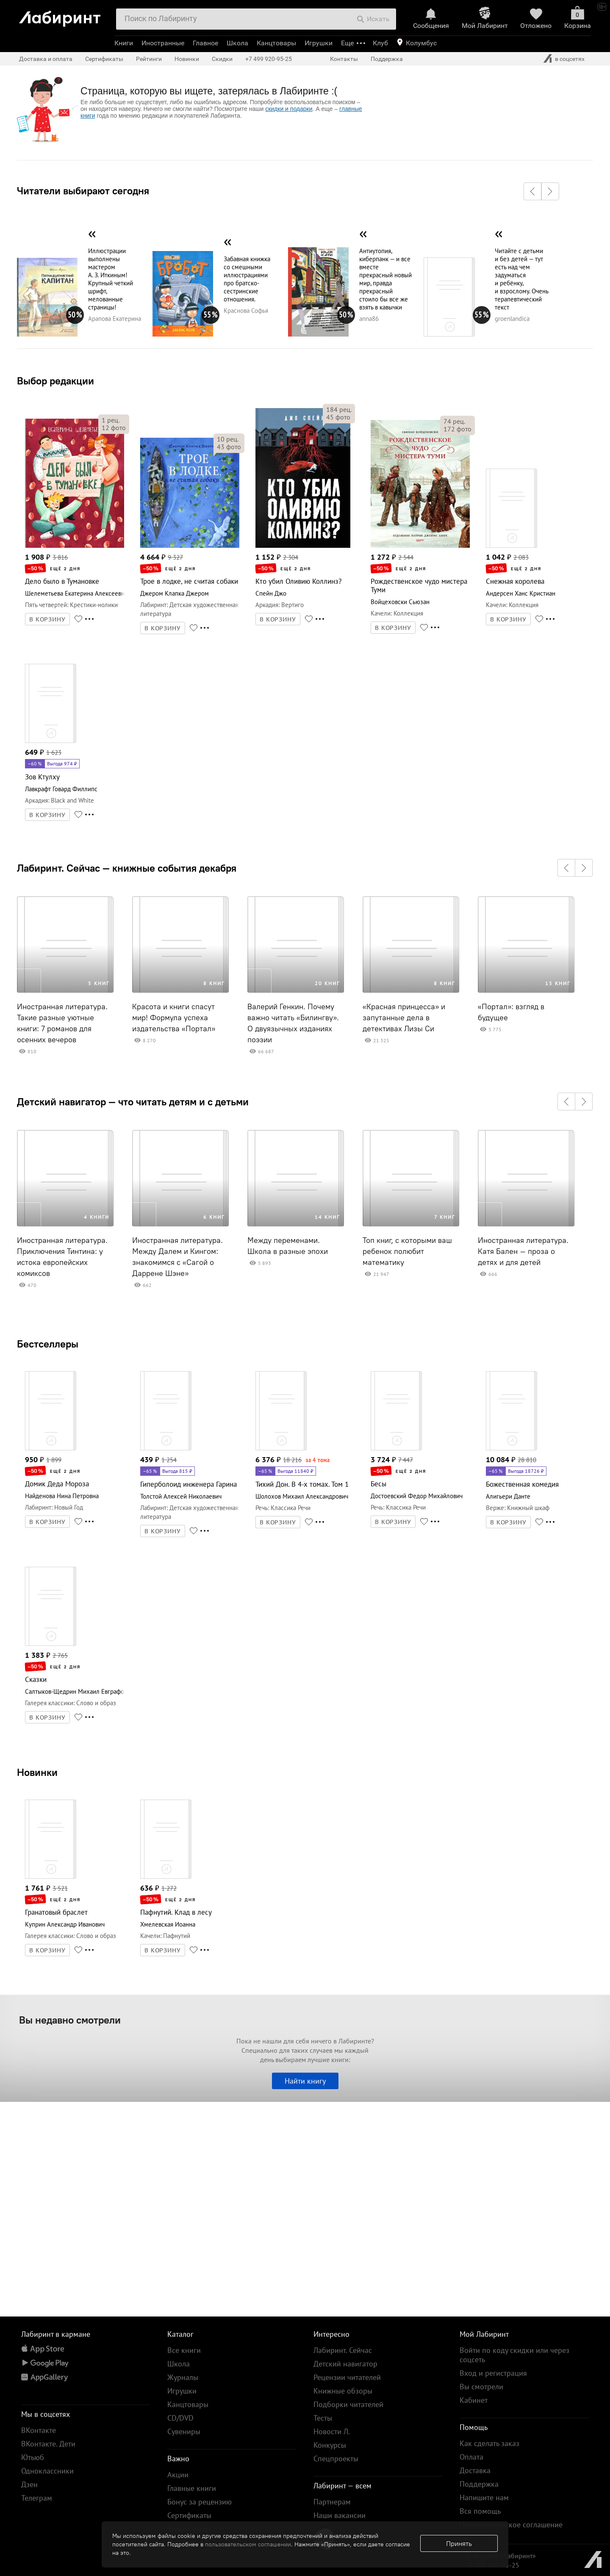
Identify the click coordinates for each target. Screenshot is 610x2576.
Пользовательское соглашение (511, 2524)
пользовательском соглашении (248, 2544)
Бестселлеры (47, 1343)
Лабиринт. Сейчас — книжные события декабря (126, 868)
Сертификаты (104, 58)
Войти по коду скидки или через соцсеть (514, 2354)
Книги (123, 43)
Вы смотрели (481, 2386)
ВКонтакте (38, 2430)
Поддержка (387, 58)
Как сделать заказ (489, 2443)
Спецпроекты (335, 2458)
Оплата (471, 2457)
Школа (237, 43)
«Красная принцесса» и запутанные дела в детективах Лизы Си (404, 1017)
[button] (532, 191)
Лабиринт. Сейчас (342, 2350)
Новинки (37, 1772)
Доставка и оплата (45, 58)
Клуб (380, 43)
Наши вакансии (339, 2515)
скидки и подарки (288, 108)
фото (114, 427)
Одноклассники (47, 2471)
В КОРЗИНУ (47, 619)
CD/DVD (180, 2418)
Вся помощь (480, 2511)
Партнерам (332, 2502)
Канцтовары (276, 43)
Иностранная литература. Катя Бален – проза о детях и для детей (523, 1251)
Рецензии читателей (347, 2377)
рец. (110, 420)
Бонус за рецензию (199, 2502)
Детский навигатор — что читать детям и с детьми (133, 1101)
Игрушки (319, 43)
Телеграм (36, 2498)
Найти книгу (305, 2081)
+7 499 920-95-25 (268, 58)
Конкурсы (329, 2445)
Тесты (322, 2418)
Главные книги (191, 2488)
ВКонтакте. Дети (48, 2444)
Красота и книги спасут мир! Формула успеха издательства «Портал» (173, 1017)
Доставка (475, 2470)
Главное (205, 43)
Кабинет (474, 2400)
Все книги (184, 2350)
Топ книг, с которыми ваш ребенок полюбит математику (407, 1251)
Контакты (344, 58)
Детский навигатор (345, 2364)
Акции (178, 2474)
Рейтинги (149, 58)
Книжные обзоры (342, 2391)
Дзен (29, 2484)
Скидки (222, 58)
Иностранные (162, 43)
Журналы (182, 2377)
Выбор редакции (55, 380)
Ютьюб (32, 2457)
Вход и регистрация (493, 2373)
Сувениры (183, 2431)
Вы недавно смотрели (70, 2019)
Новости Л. (331, 2431)
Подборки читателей (348, 2404)
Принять (459, 2543)
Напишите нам (484, 2497)
